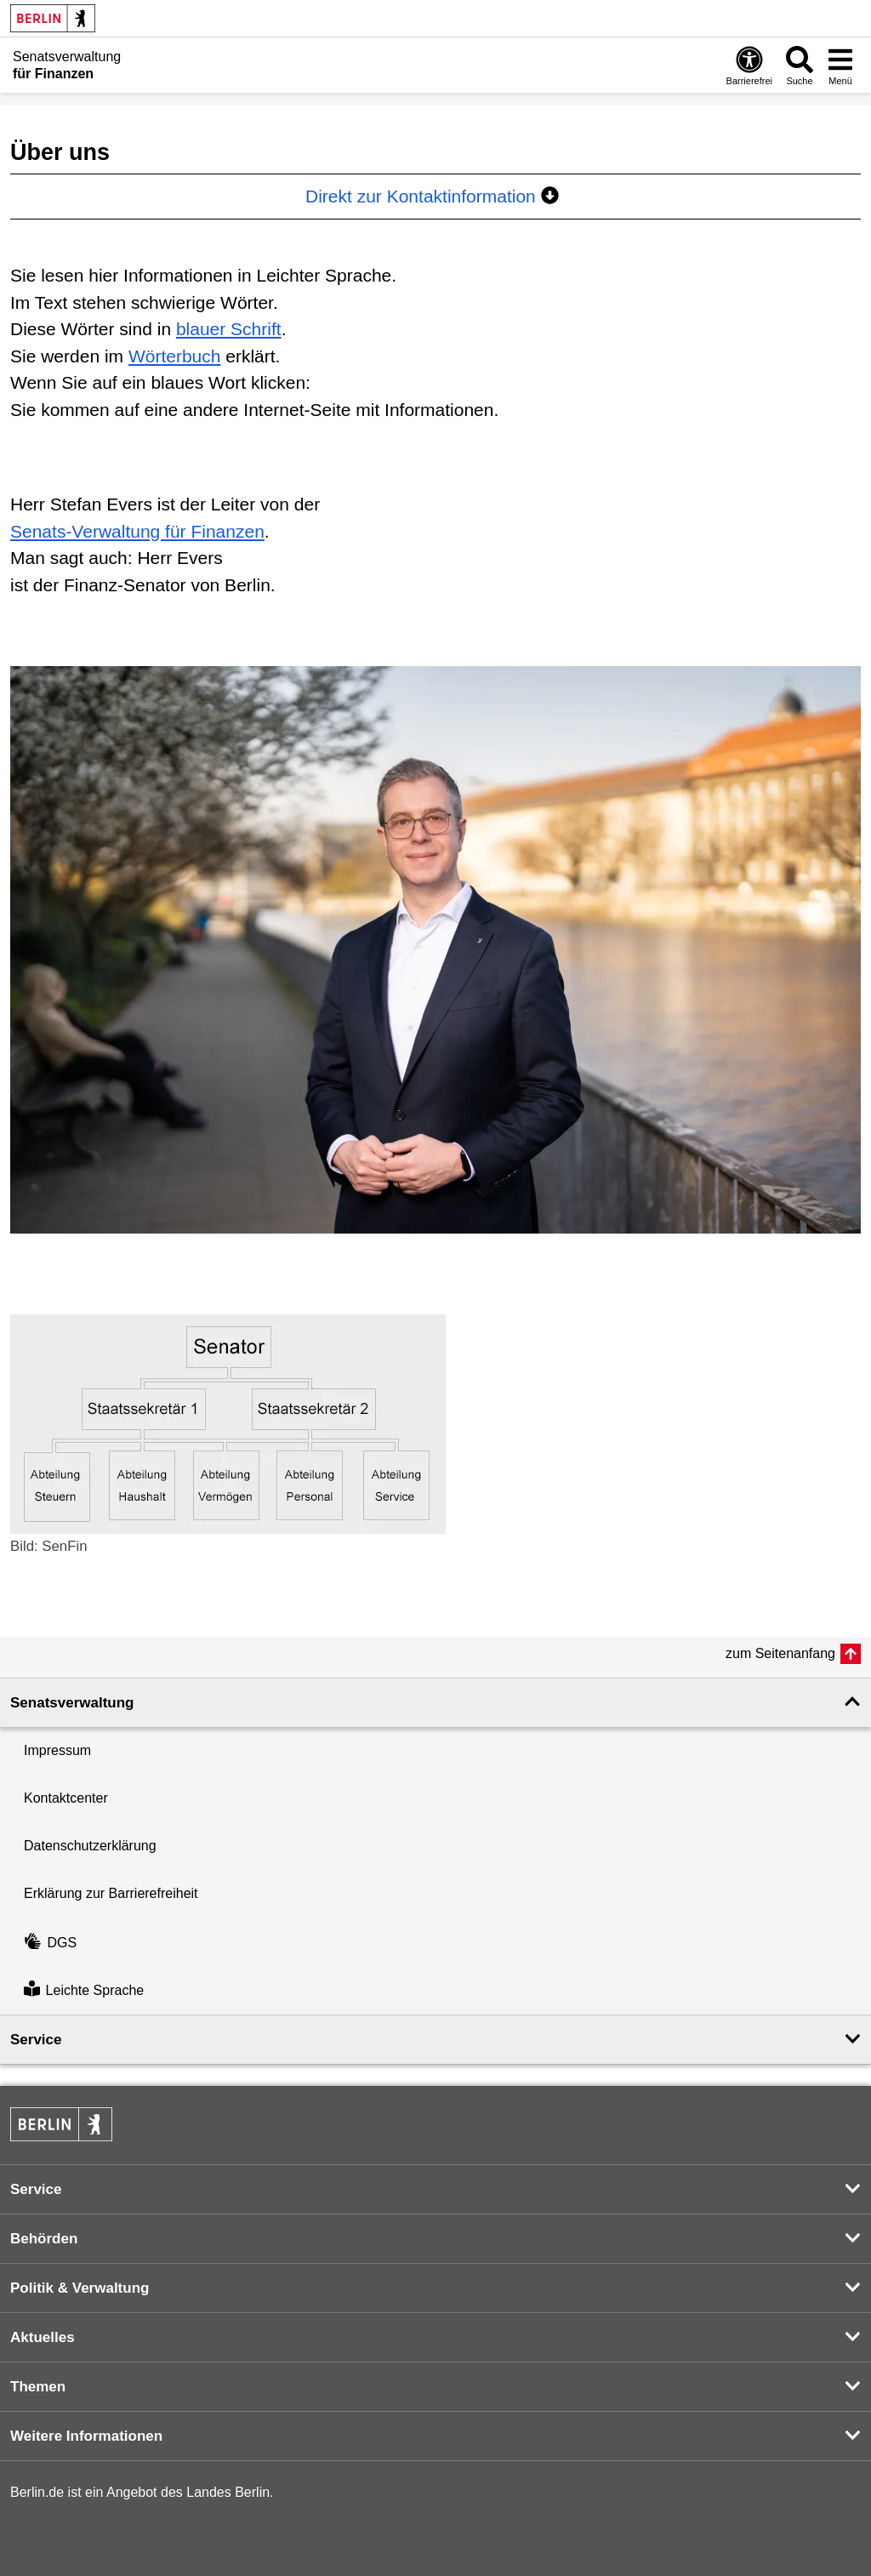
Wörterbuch (174, 356)
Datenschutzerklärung (90, 1845)
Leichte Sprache (84, 1990)
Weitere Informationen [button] (86, 2436)
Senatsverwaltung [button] (72, 1703)
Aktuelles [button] (42, 2337)
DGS (50, 1942)
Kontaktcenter (66, 1798)
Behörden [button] (43, 2239)
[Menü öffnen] (840, 65)
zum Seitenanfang (780, 1653)
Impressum (57, 1750)
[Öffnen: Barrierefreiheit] (749, 65)
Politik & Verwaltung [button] (79, 2288)
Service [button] (36, 2040)
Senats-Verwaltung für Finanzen (137, 531)
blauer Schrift (229, 329)
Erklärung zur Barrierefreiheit (111, 1893)
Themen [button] (37, 2387)
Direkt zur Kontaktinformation (432, 196)
